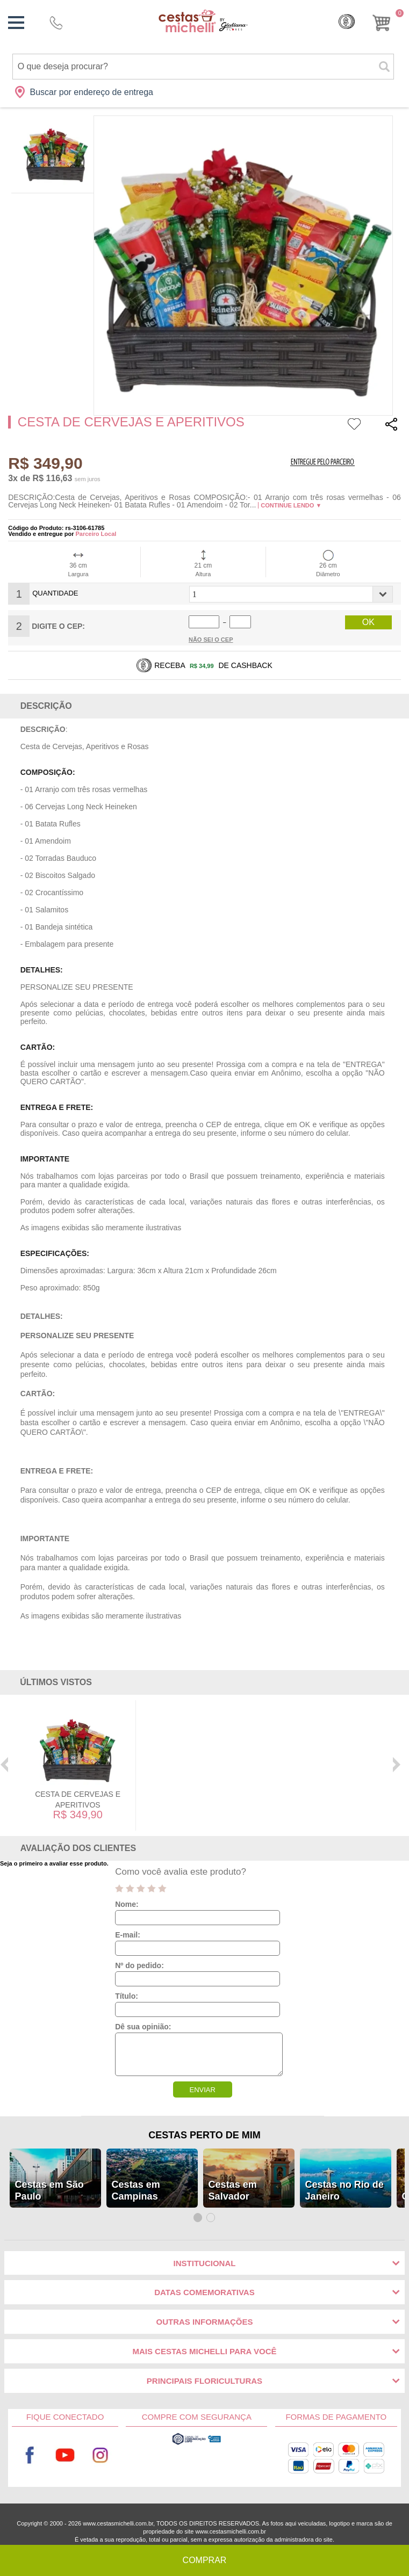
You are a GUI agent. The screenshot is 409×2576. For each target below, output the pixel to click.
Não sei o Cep (211, 639)
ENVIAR (202, 2090)
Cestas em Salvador (233, 2190)
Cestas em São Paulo (49, 2190)
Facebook (30, 2455)
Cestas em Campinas (136, 2190)
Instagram (100, 2455)
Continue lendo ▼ (291, 505)
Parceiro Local (96, 534)
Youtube (65, 2455)
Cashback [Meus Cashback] (347, 21)
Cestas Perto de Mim (204, 2135)
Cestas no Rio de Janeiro (344, 2190)
